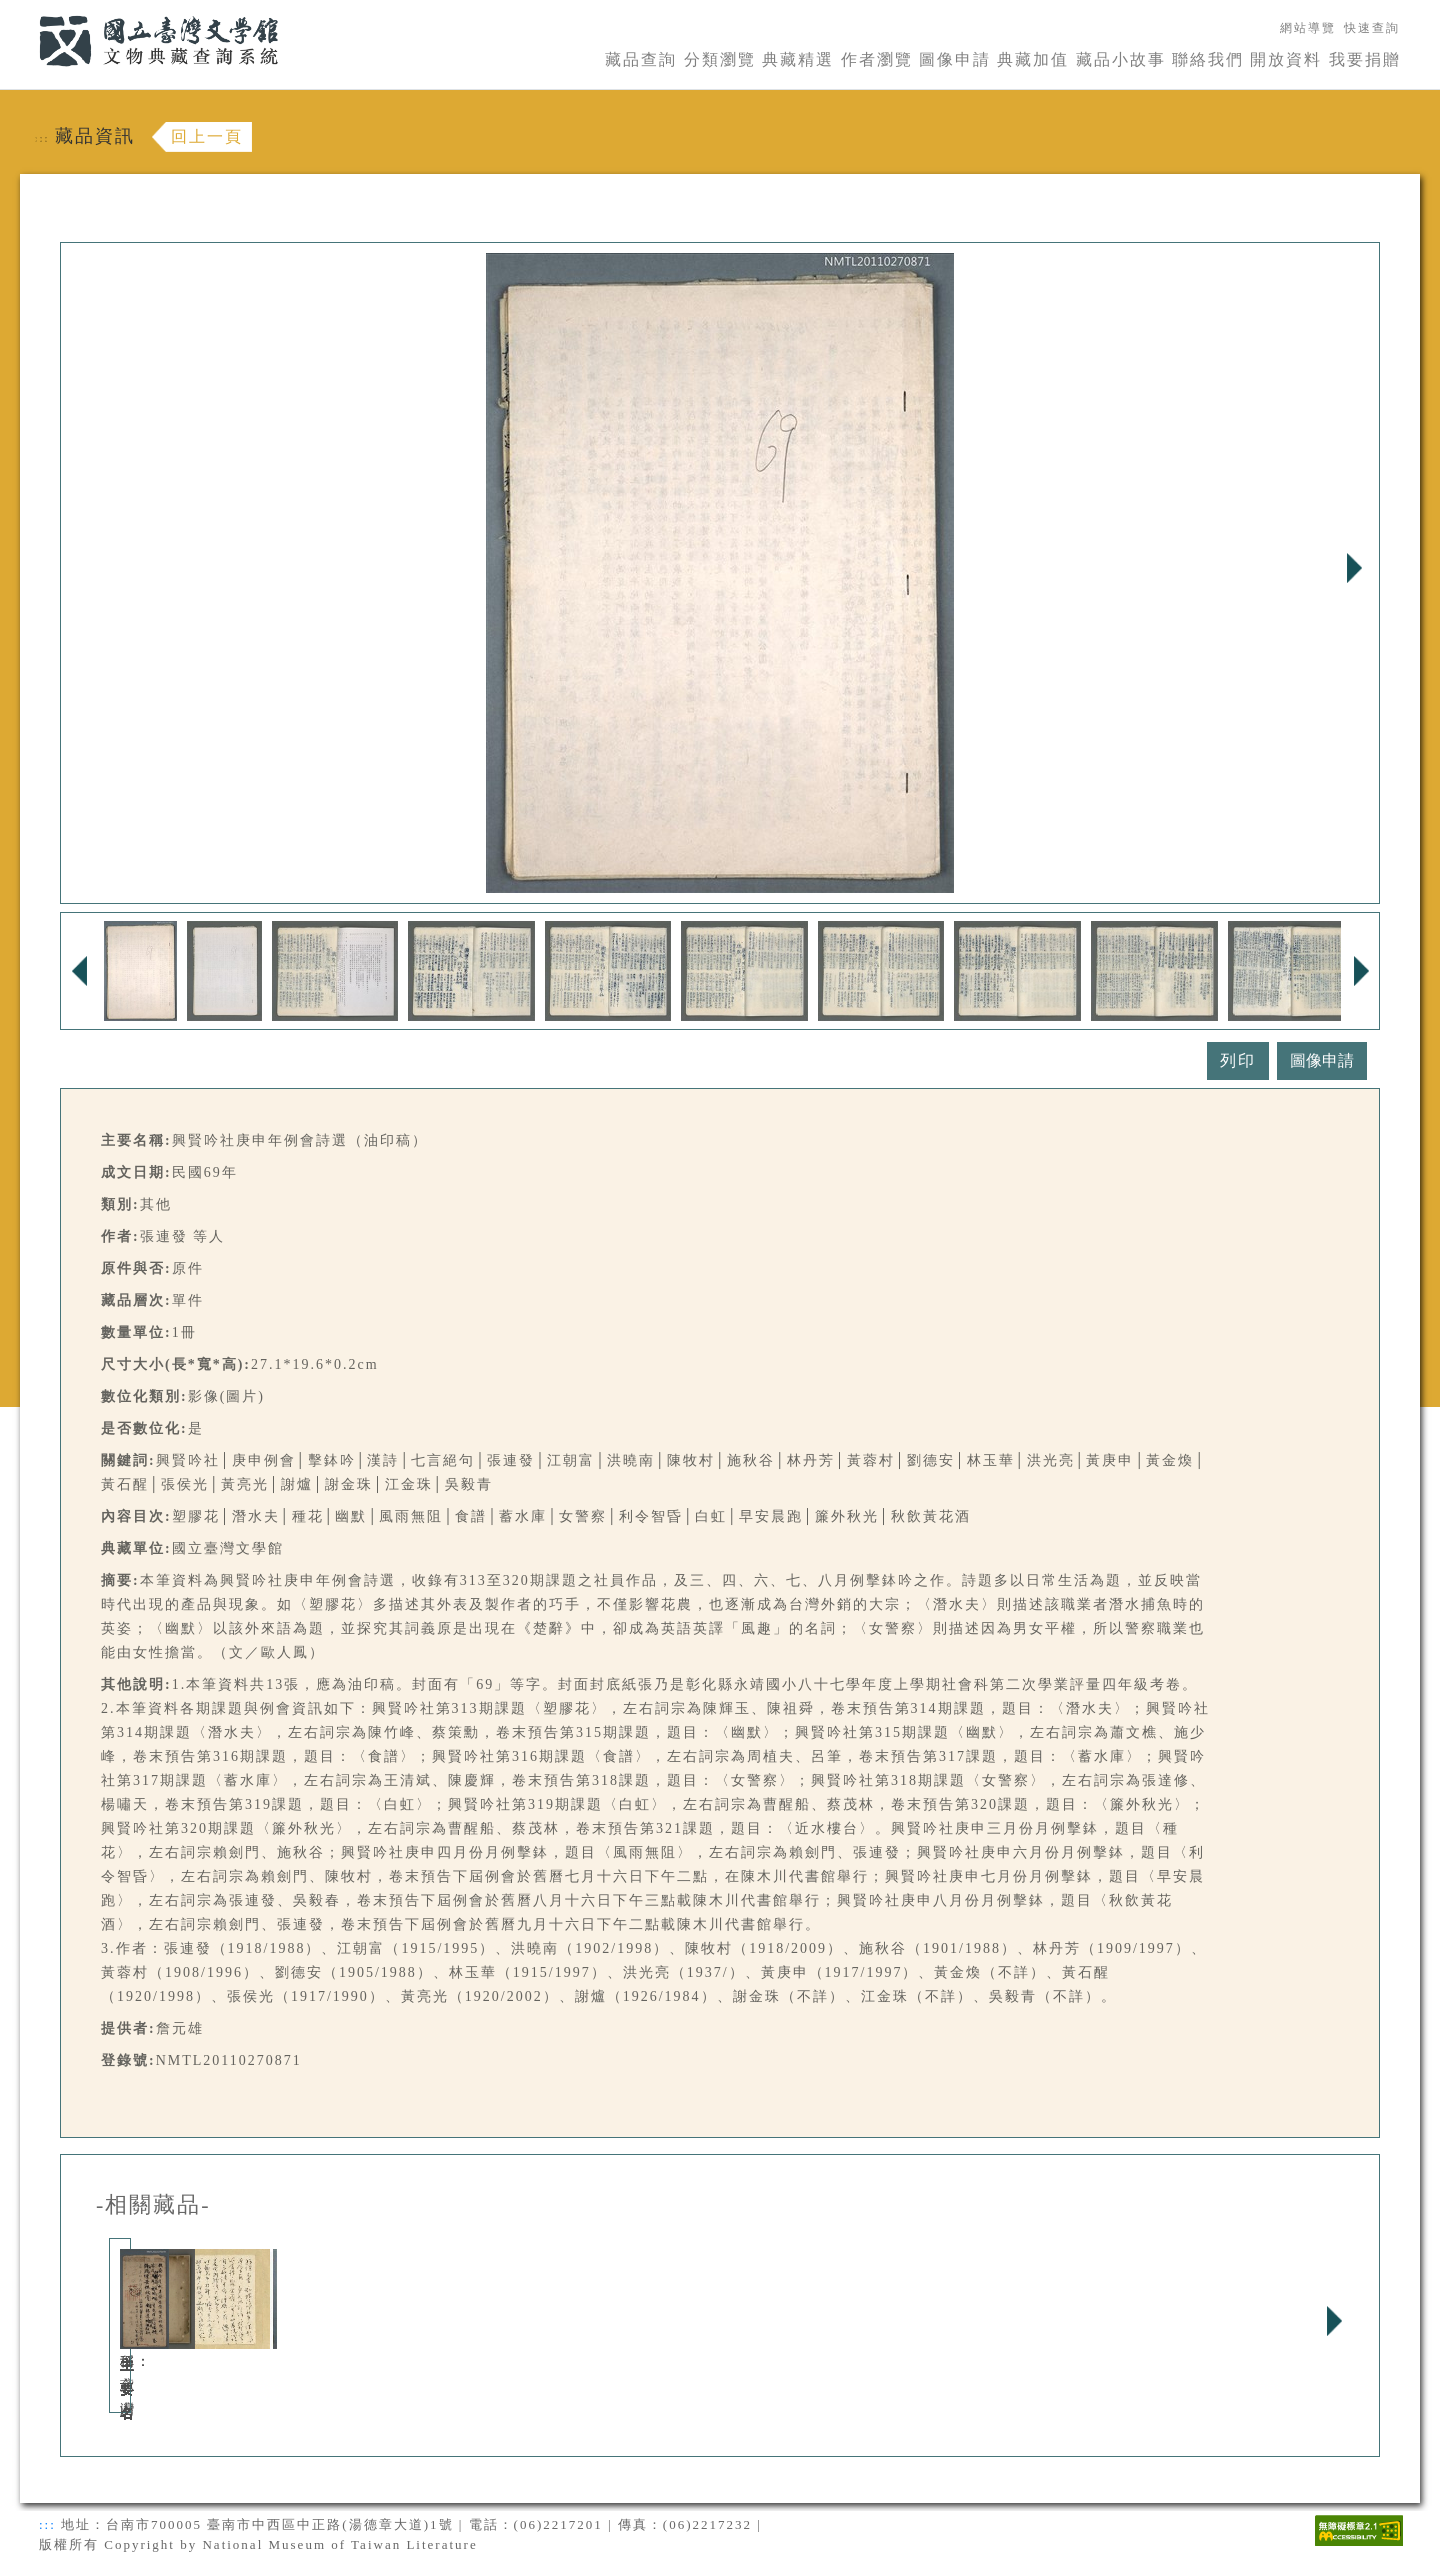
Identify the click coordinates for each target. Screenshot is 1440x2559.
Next (1354, 568)
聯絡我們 (1208, 59)
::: (27, 11)
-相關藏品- (153, 2205)
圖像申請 (955, 59)
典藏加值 (1033, 59)
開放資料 (1286, 59)
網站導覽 (1308, 28)
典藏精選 (798, 59)
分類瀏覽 (720, 59)
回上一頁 (207, 136)
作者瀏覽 (877, 59)
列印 (1238, 1060)
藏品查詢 (641, 59)
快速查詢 (1372, 28)
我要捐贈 (1365, 59)
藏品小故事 (1121, 59)
